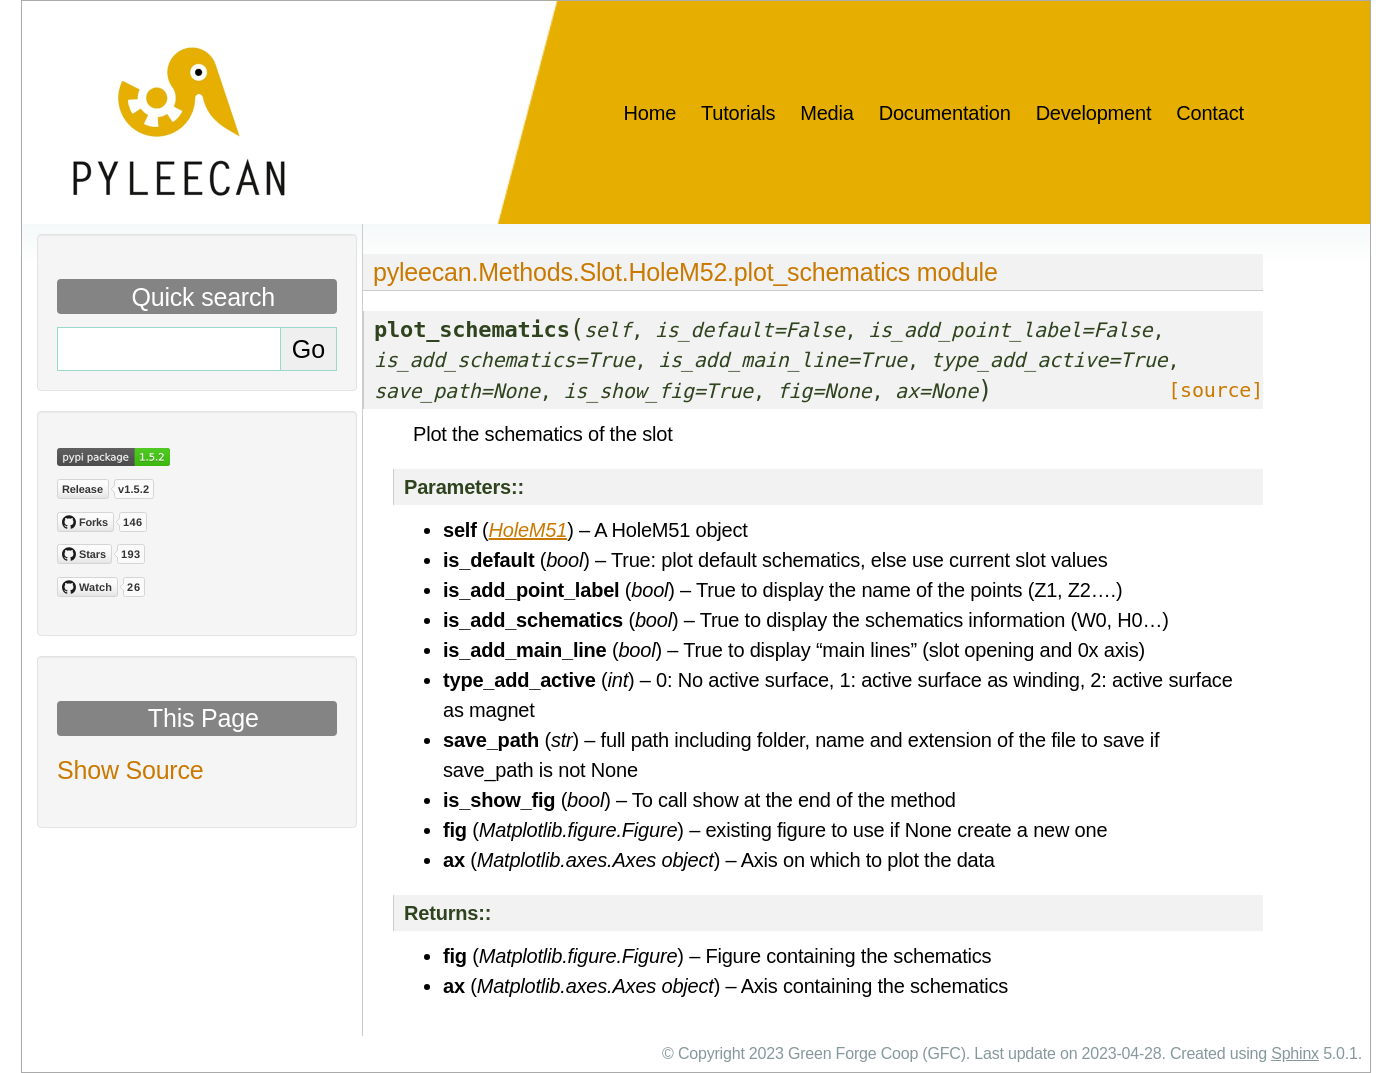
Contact (1210, 113)
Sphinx (1295, 1053)
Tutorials (738, 113)
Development (1094, 113)
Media (826, 113)
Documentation (945, 113)
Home (650, 113)
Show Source (130, 770)
